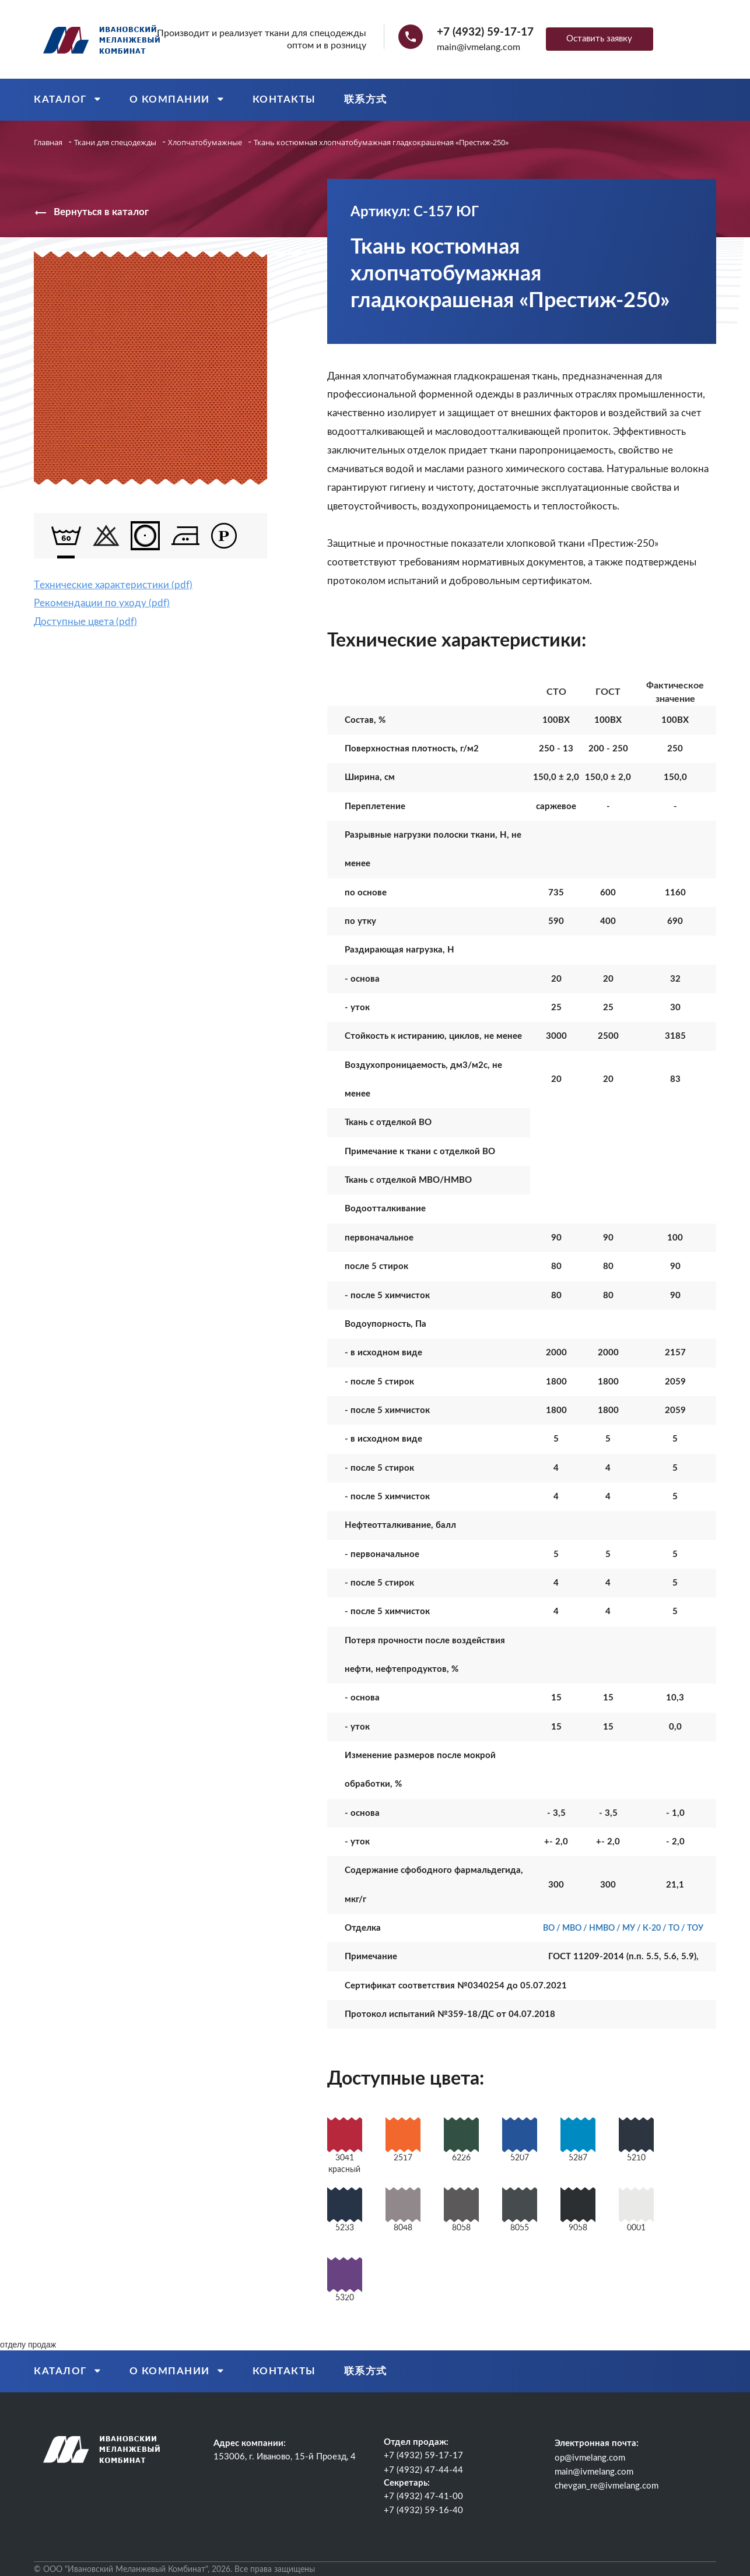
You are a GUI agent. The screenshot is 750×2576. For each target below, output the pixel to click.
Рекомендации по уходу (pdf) (102, 603)
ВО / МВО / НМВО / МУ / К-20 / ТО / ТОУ (623, 1928)
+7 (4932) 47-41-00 (423, 2496)
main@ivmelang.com (478, 47)
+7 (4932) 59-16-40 (423, 2510)
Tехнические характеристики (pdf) (113, 585)
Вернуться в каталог (91, 213)
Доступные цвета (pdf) (85, 622)
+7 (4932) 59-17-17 (485, 32)
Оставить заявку (599, 38)
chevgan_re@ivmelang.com (606, 2486)
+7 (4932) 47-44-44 (423, 2470)
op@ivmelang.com (590, 2458)
